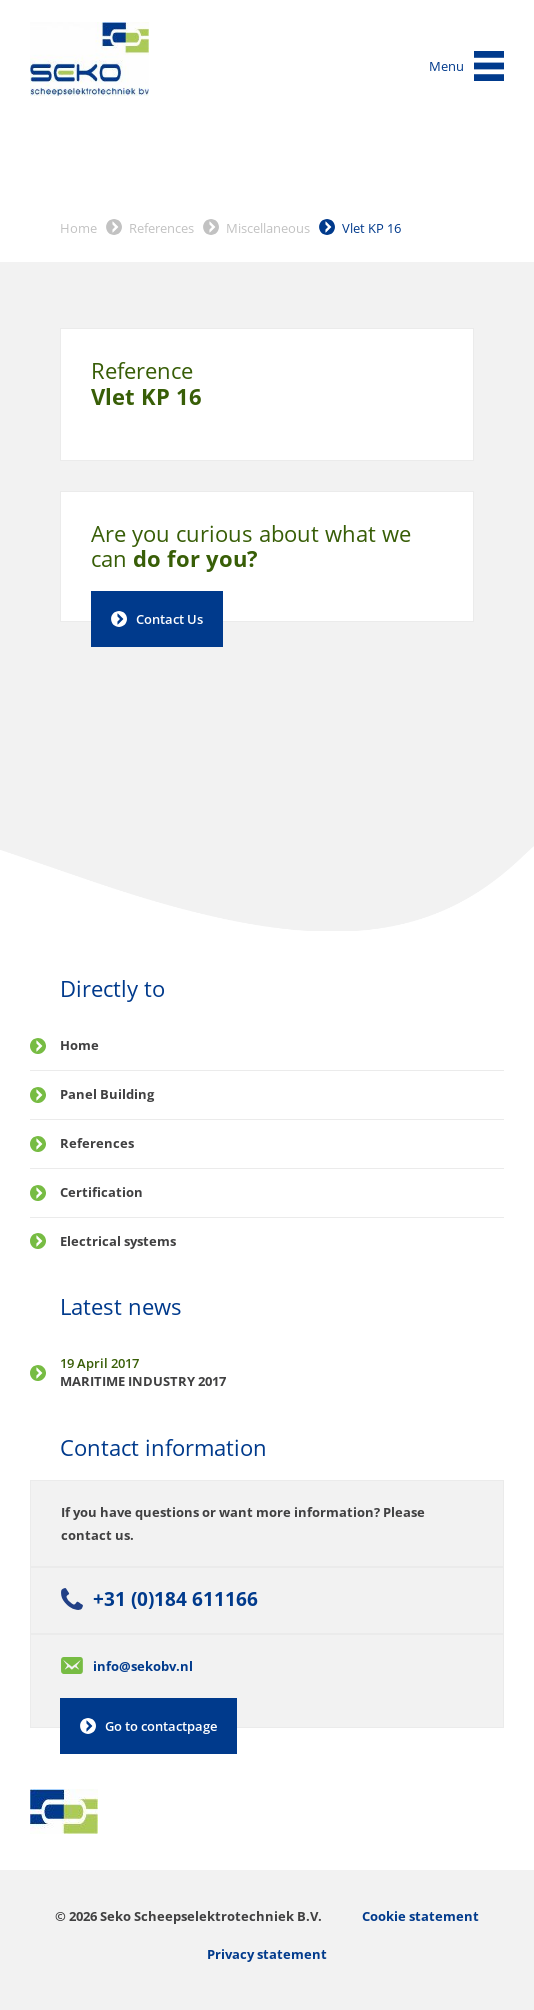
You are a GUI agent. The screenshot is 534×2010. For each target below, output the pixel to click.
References (161, 228)
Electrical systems (118, 1241)
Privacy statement (267, 1954)
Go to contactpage (161, 1726)
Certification (101, 1192)
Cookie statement (420, 1916)
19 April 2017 (99, 1363)
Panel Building (107, 1094)
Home (78, 228)
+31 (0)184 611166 (175, 1598)
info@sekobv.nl (143, 1666)
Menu (446, 66)
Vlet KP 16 (371, 228)
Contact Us (169, 619)
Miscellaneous (268, 228)
